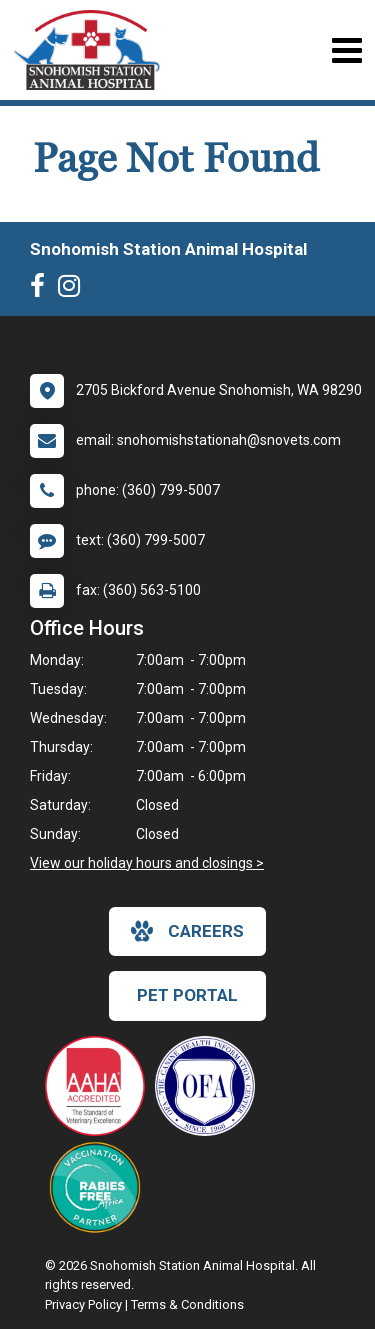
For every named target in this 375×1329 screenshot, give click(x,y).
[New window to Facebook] (42, 290)
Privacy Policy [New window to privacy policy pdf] (83, 1304)
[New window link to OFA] (210, 1086)
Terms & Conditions (187, 1304)
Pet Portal (187, 995)
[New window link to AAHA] (100, 1086)
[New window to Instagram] (74, 290)
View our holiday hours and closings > (147, 863)
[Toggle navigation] (346, 50)
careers (187, 931)
